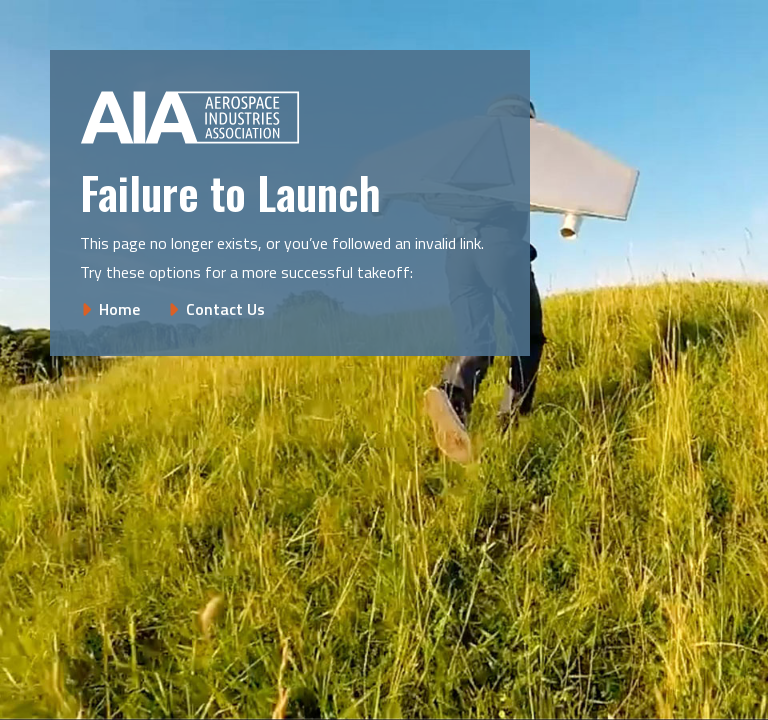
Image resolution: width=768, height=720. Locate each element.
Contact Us (225, 309)
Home (119, 309)
